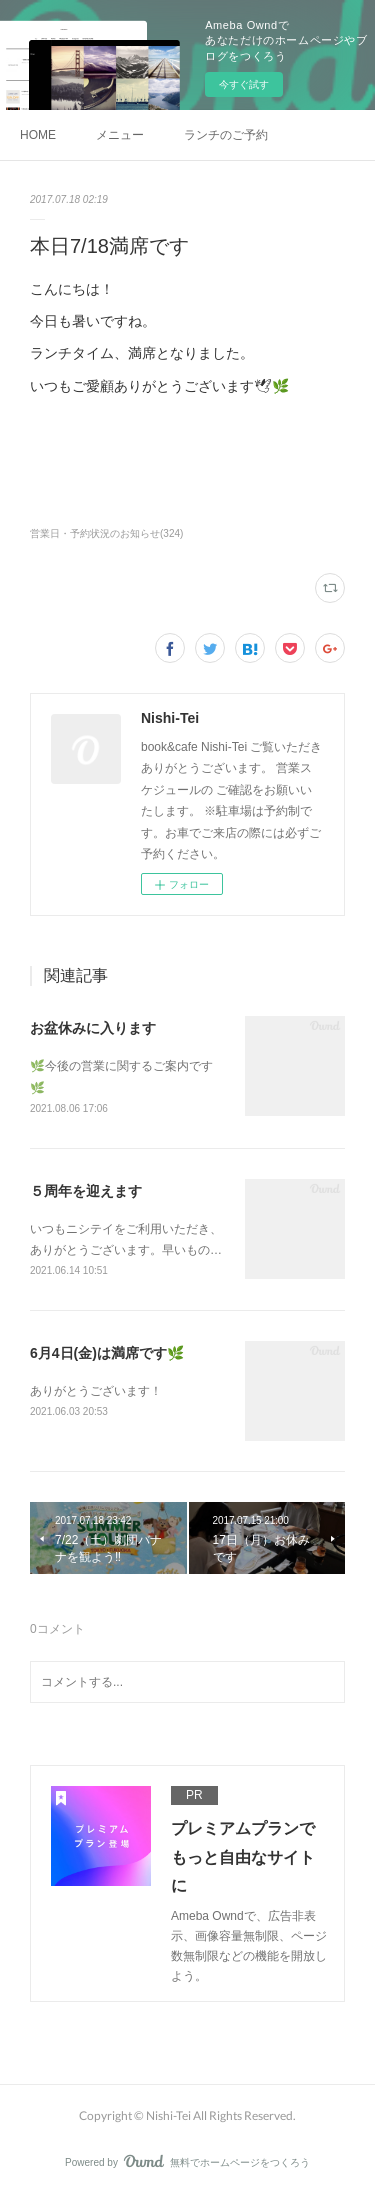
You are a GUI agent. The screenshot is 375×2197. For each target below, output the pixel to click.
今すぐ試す (244, 84)
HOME (38, 135)
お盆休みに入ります (93, 1028)
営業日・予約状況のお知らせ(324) (106, 533)
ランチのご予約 (226, 135)
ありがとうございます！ (96, 1391)
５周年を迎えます (86, 1191)
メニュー (120, 135)
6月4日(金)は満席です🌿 (107, 1353)
